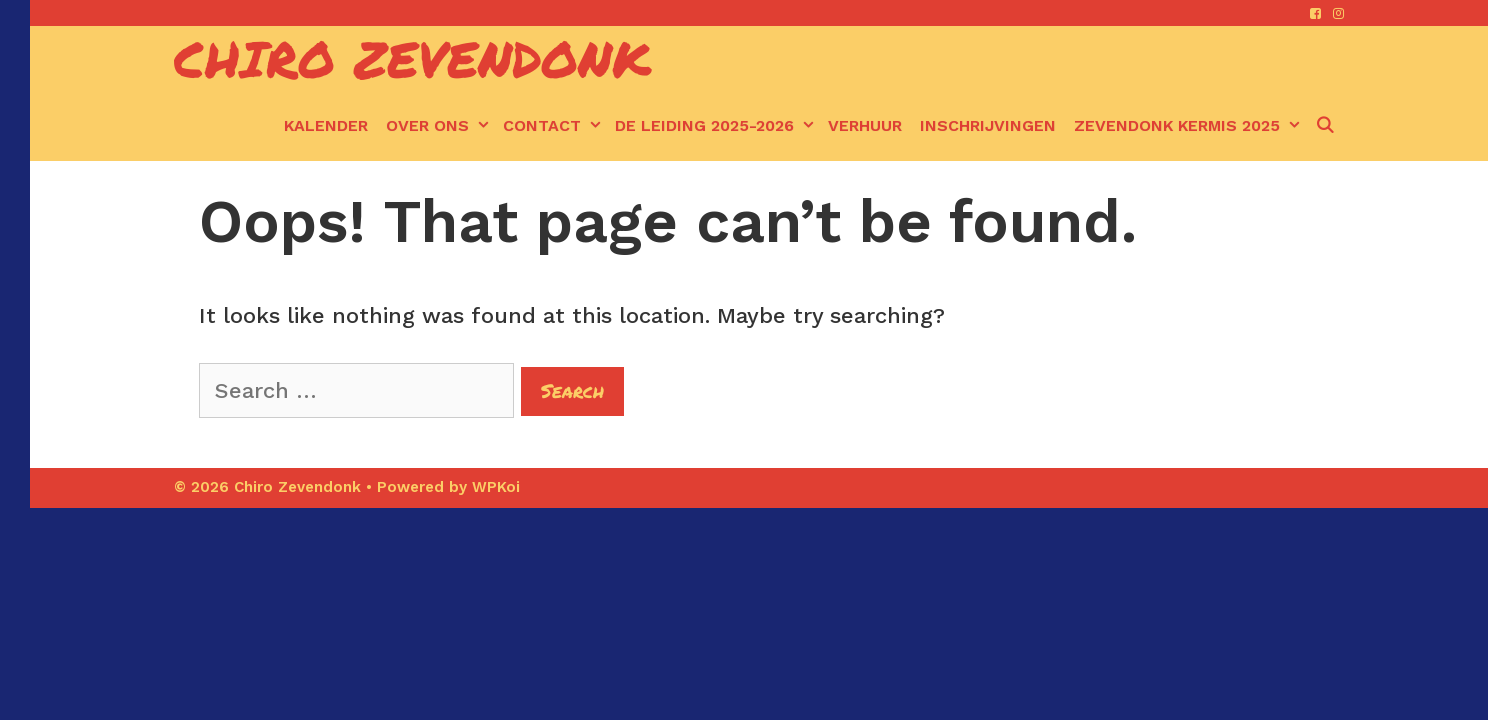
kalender (326, 125)
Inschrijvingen (988, 125)
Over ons (440, 126)
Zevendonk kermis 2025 (1189, 126)
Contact (554, 126)
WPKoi (496, 487)
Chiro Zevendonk (412, 58)
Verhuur (865, 125)
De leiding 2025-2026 (717, 126)
